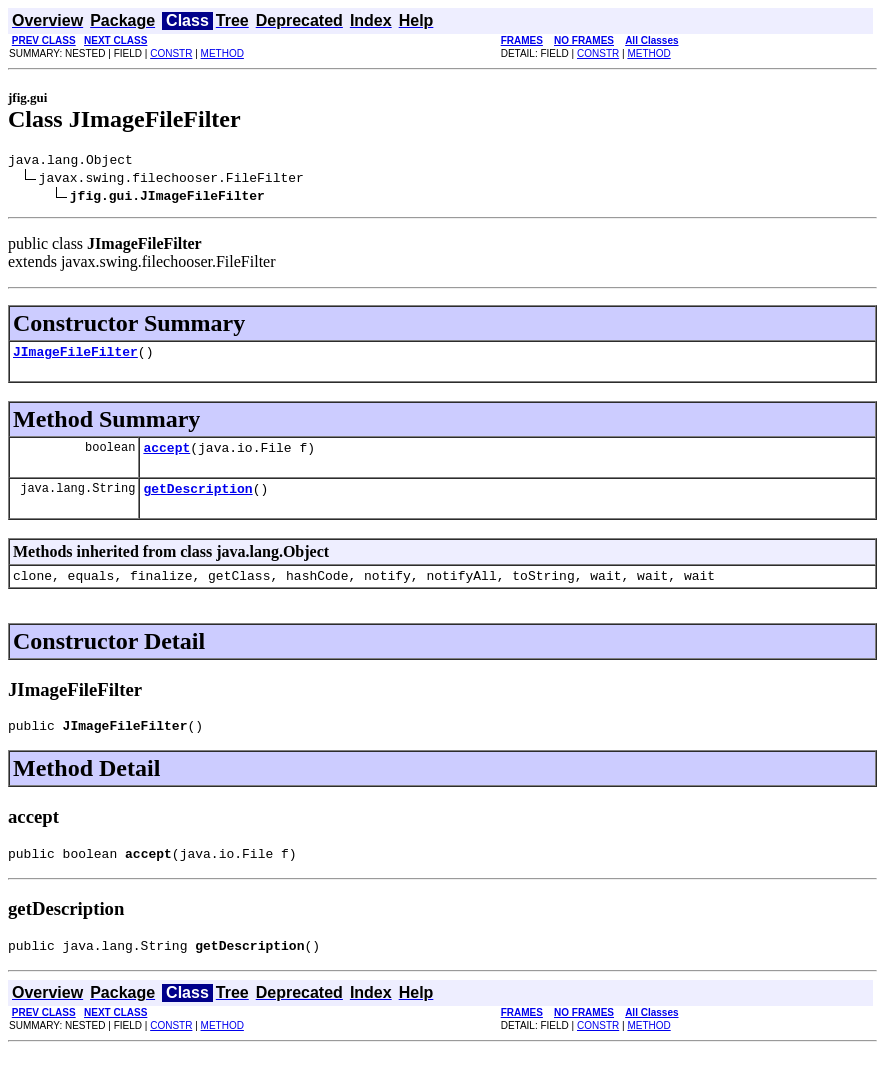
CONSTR (171, 53)
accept (166, 456)
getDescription (197, 500)
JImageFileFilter (75, 357)
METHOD (222, 53)
